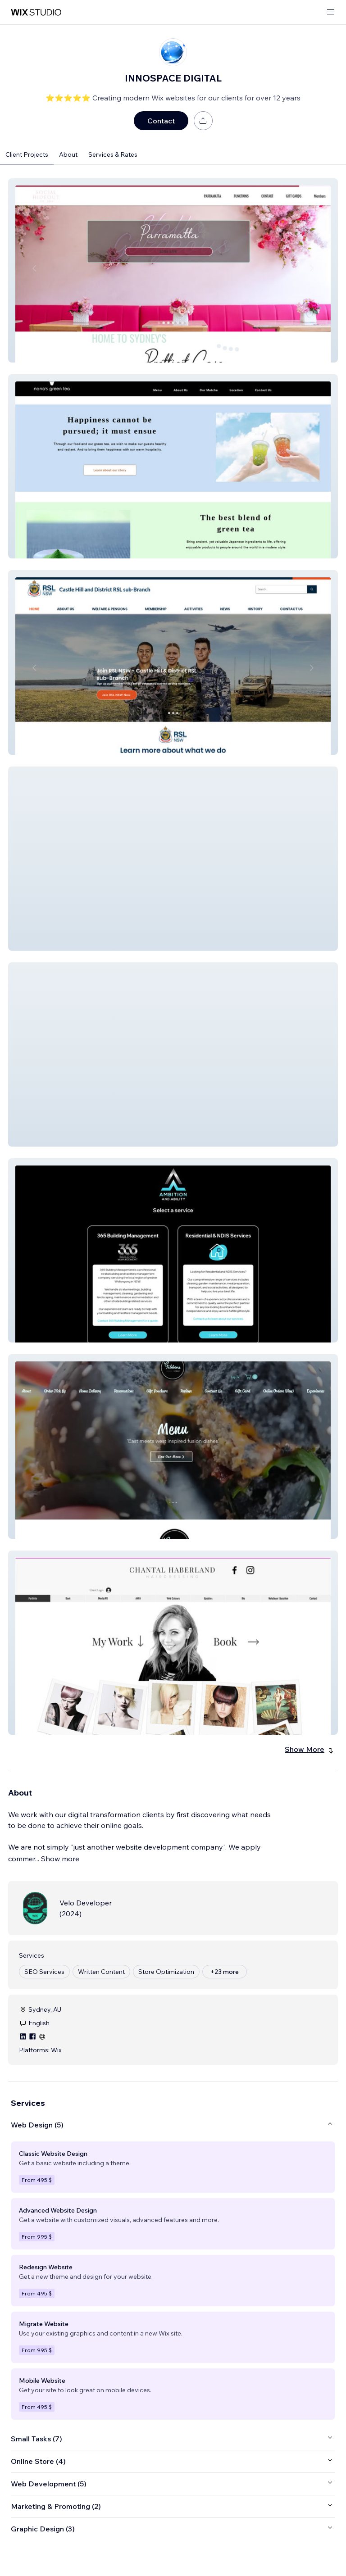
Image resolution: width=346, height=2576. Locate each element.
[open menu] (330, 12)
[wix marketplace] (36, 12)
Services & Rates (112, 154)
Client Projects (26, 154)
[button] (173, 270)
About (68, 154)
